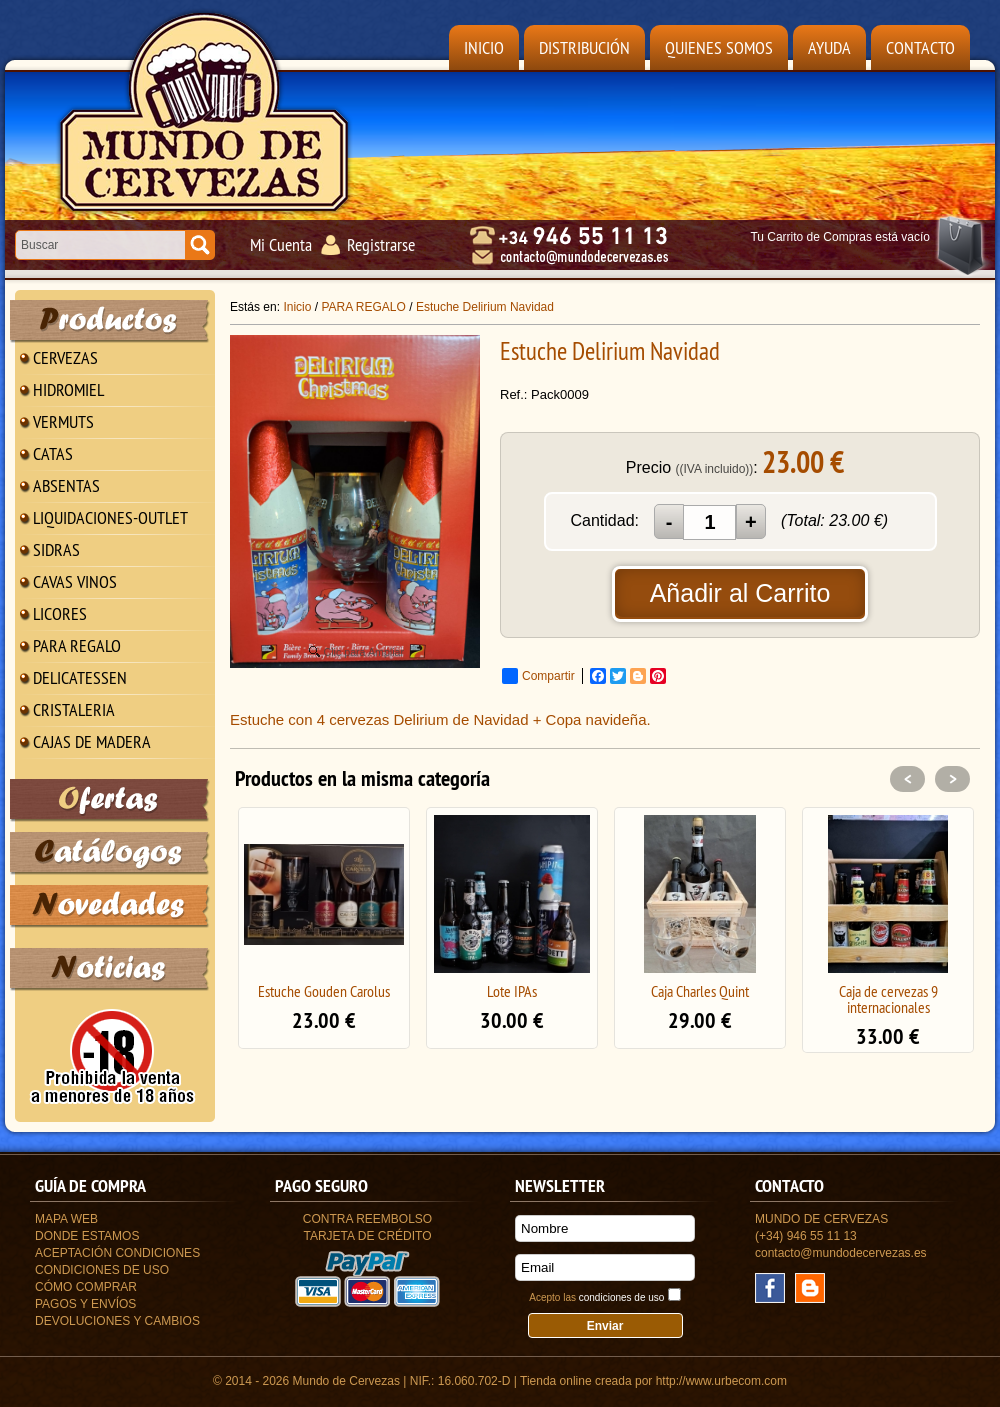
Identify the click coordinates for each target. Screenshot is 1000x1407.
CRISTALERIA (74, 709)
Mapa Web (66, 1219)
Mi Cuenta (281, 244)
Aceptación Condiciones (117, 1253)
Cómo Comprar (86, 1287)
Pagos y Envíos (85, 1304)
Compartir (538, 676)
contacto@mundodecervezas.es (841, 1253)
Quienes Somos (719, 47)
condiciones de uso (622, 1297)
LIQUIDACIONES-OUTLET (110, 517)
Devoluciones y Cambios (117, 1321)
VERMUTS (63, 421)
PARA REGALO (77, 645)
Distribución (584, 47)
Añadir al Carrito (740, 593)
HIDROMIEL (68, 389)
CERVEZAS (65, 357)
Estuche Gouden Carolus (324, 991)
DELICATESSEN (80, 677)
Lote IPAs (512, 991)
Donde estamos (87, 1236)
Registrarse (381, 244)
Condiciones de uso (102, 1270)
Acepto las (596, 1297)
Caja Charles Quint (700, 991)
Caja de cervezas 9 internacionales (888, 999)
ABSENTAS (66, 485)
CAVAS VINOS (75, 581)
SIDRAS (56, 549)
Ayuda (829, 47)
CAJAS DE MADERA (92, 741)
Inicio (484, 47)
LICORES (60, 613)
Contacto (920, 47)
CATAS (53, 453)
